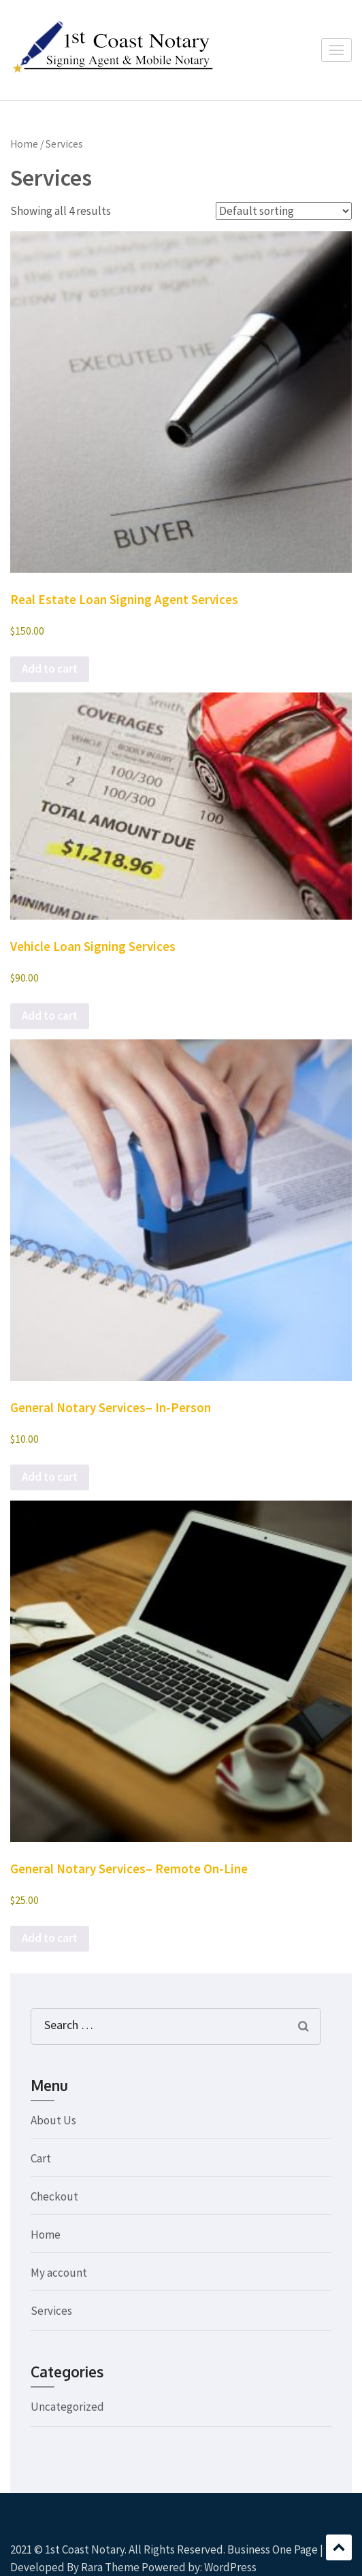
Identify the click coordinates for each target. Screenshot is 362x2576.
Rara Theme (110, 2567)
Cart (41, 2158)
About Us (53, 2120)
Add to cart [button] (50, 668)
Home (24, 143)
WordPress (230, 2567)
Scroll (339, 2547)
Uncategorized (67, 2406)
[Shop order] (284, 211)
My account (59, 2272)
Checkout (54, 2196)
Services (51, 2310)
